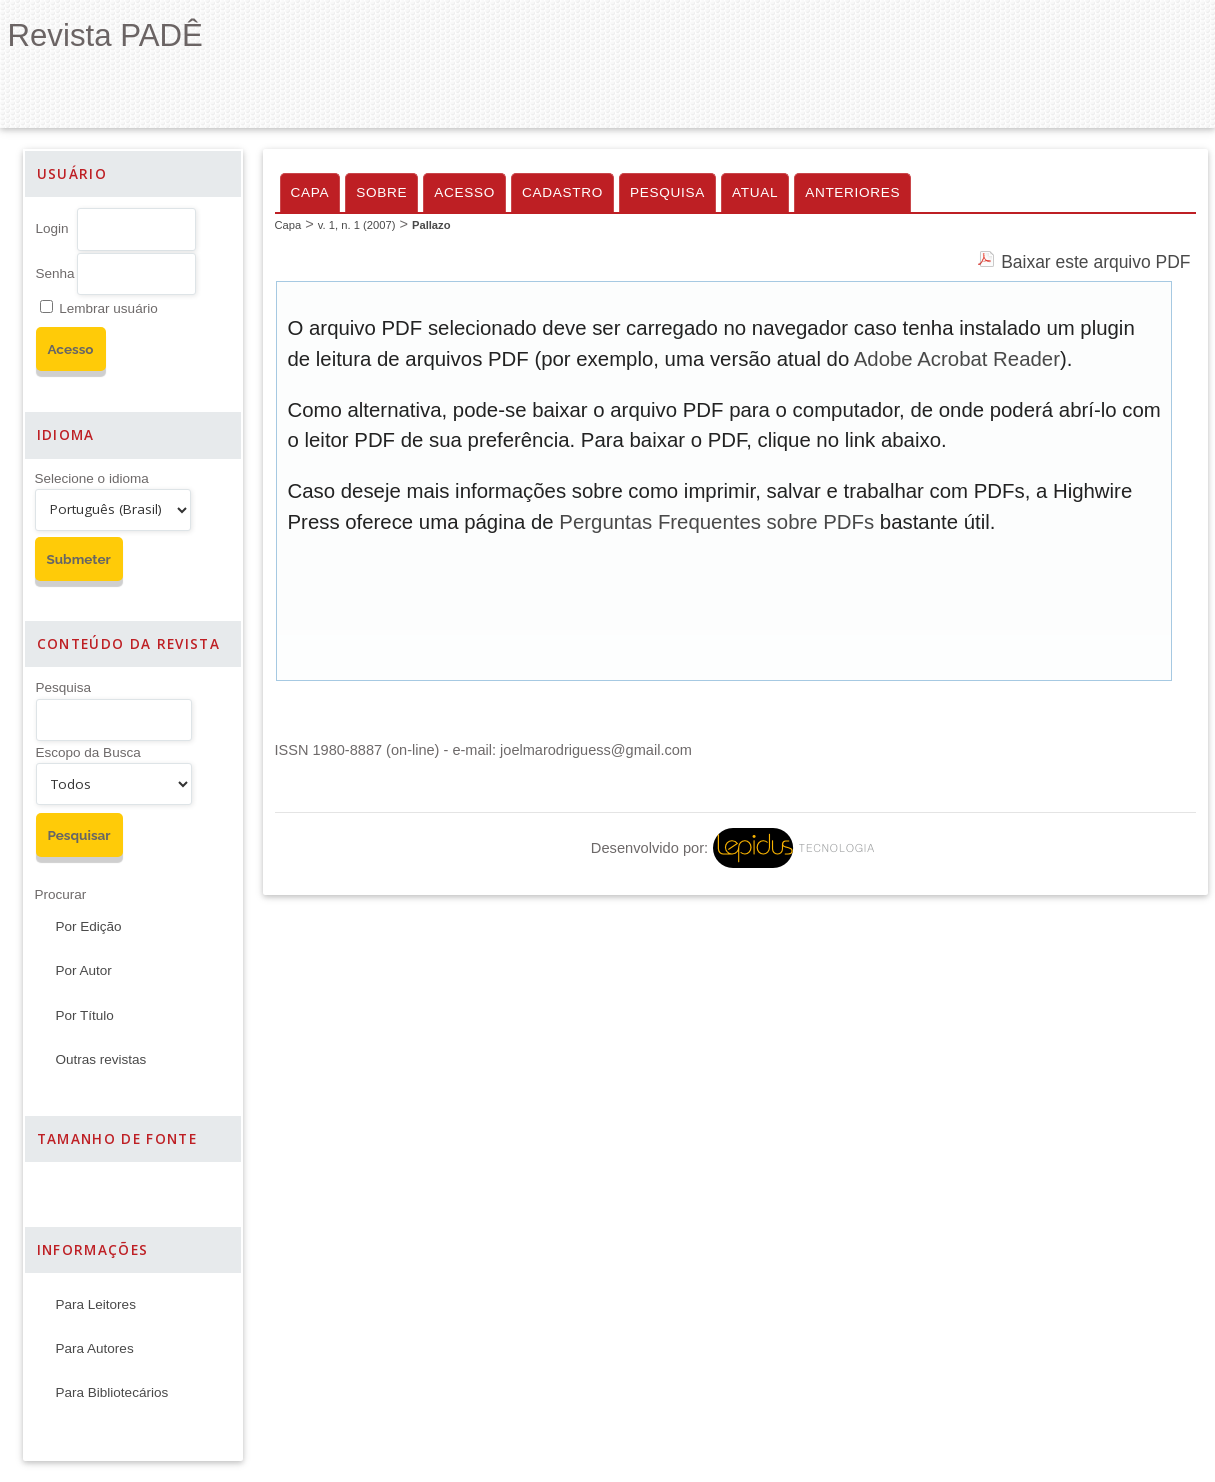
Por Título (85, 1015)
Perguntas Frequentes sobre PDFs (716, 522)
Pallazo (431, 225)
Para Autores (95, 1348)
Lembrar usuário (108, 308)
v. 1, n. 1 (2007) (357, 225)
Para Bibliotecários (112, 1392)
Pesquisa (64, 687)
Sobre (381, 192)
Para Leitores (96, 1304)
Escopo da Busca (88, 752)
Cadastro (562, 192)
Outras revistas (101, 1059)
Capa (310, 192)
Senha (55, 273)
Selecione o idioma (92, 478)
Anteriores (852, 192)
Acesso (464, 192)
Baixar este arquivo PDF (1095, 262)
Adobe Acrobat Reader (957, 359)
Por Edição (89, 926)
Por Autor (84, 970)
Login (52, 228)
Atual (755, 192)
